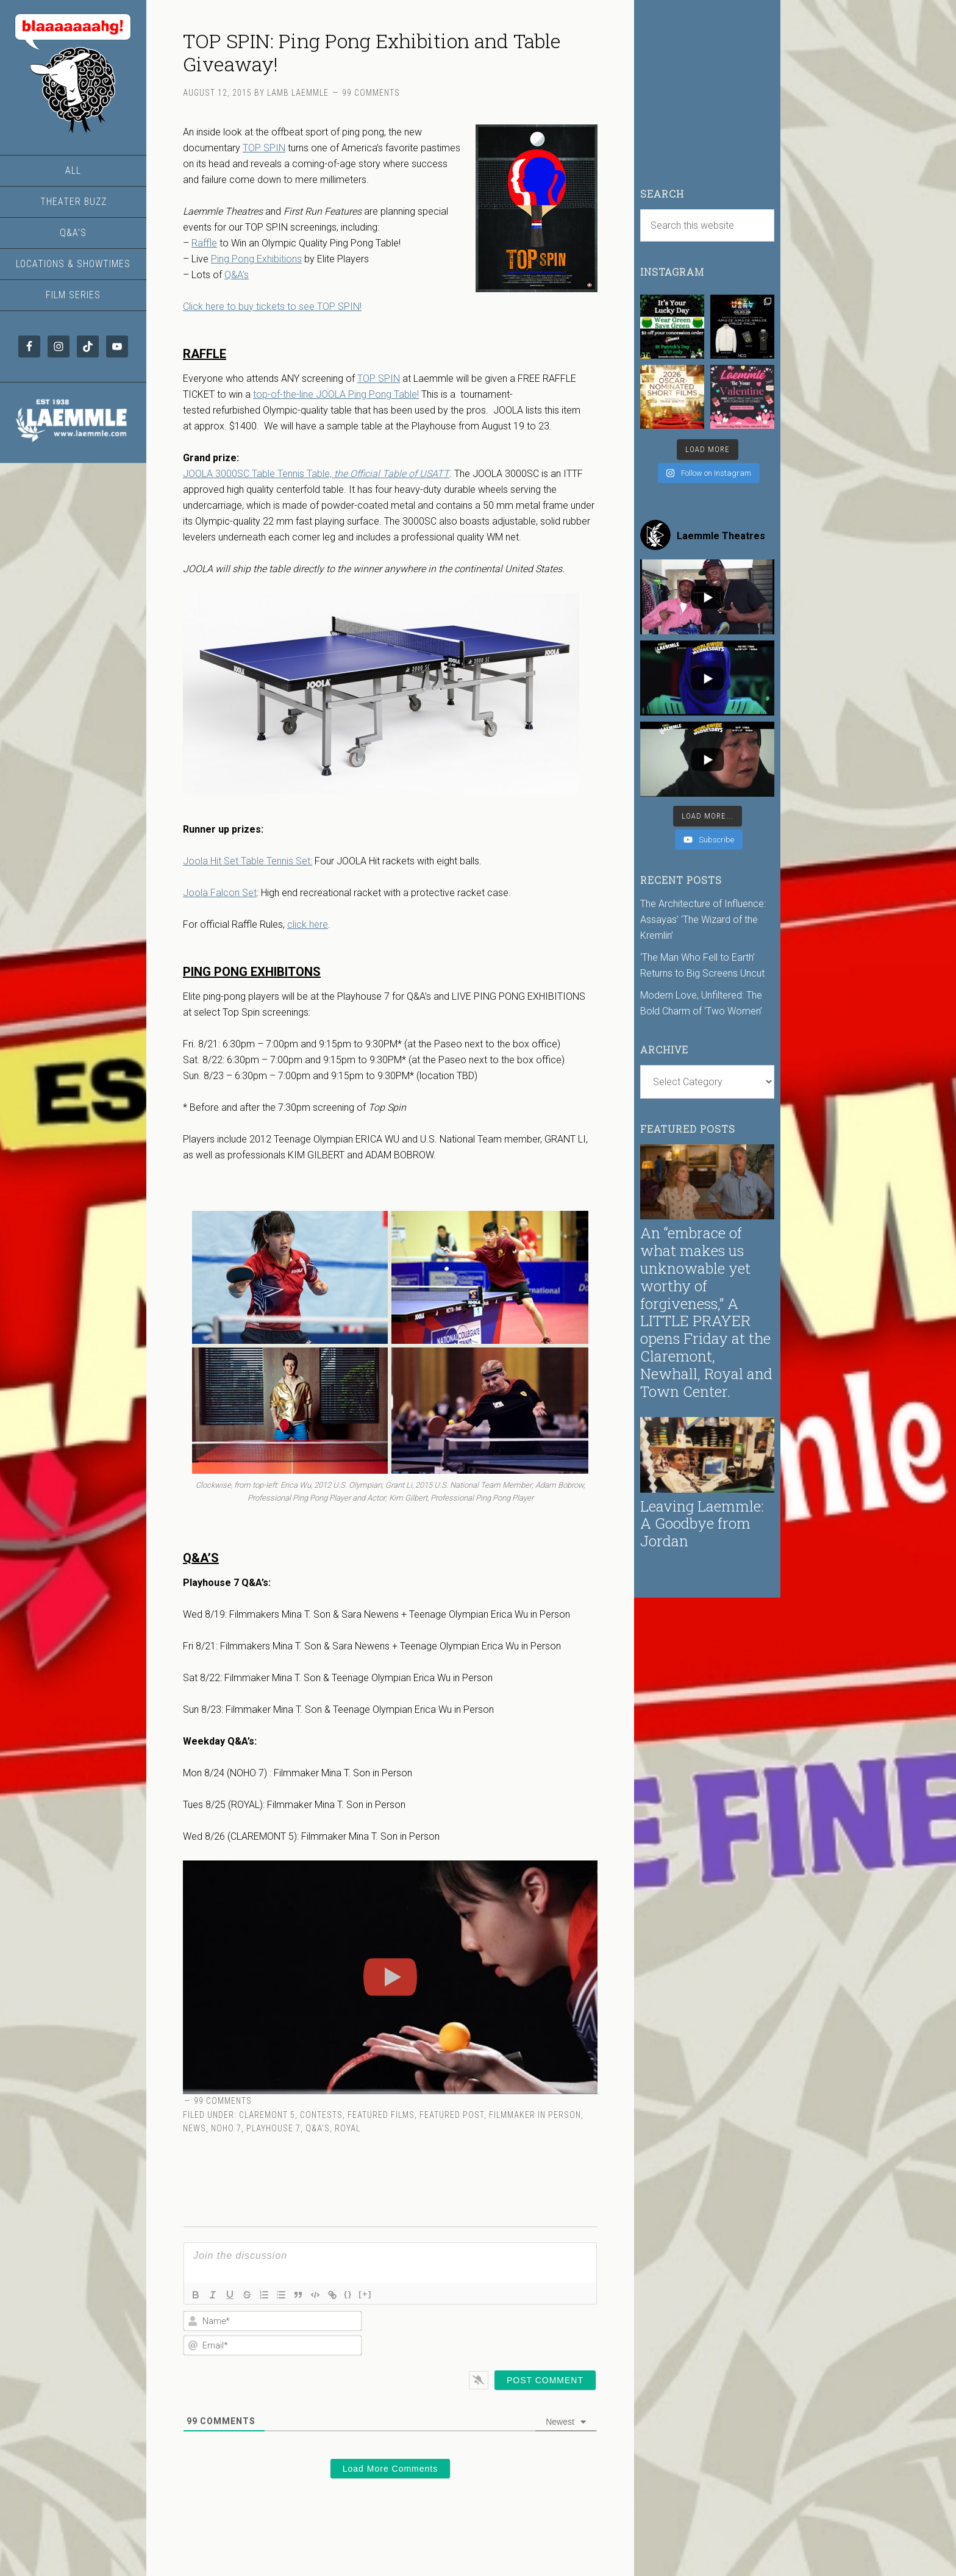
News (194, 2128)
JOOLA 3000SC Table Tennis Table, (316, 473)
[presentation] (518, 2333)
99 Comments (371, 93)
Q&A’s (236, 275)
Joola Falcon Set (220, 893)
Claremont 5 (267, 2115)
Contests (321, 2115)
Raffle (204, 243)
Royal (347, 2128)
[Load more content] (707, 816)
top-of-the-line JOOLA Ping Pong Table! (336, 394)
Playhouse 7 (273, 2128)
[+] (365, 2293)
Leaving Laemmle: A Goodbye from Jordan (702, 1523)
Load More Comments (390, 2469)
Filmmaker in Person (535, 2115)
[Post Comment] (545, 2380)
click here (307, 924)
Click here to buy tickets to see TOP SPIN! (272, 306)
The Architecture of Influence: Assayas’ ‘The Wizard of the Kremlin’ (703, 919)
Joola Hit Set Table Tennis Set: (247, 861)
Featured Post (451, 2115)
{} (348, 2293)
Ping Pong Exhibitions (256, 259)
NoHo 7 (226, 2128)
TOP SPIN (264, 148)
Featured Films (381, 2115)
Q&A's (317, 2128)
